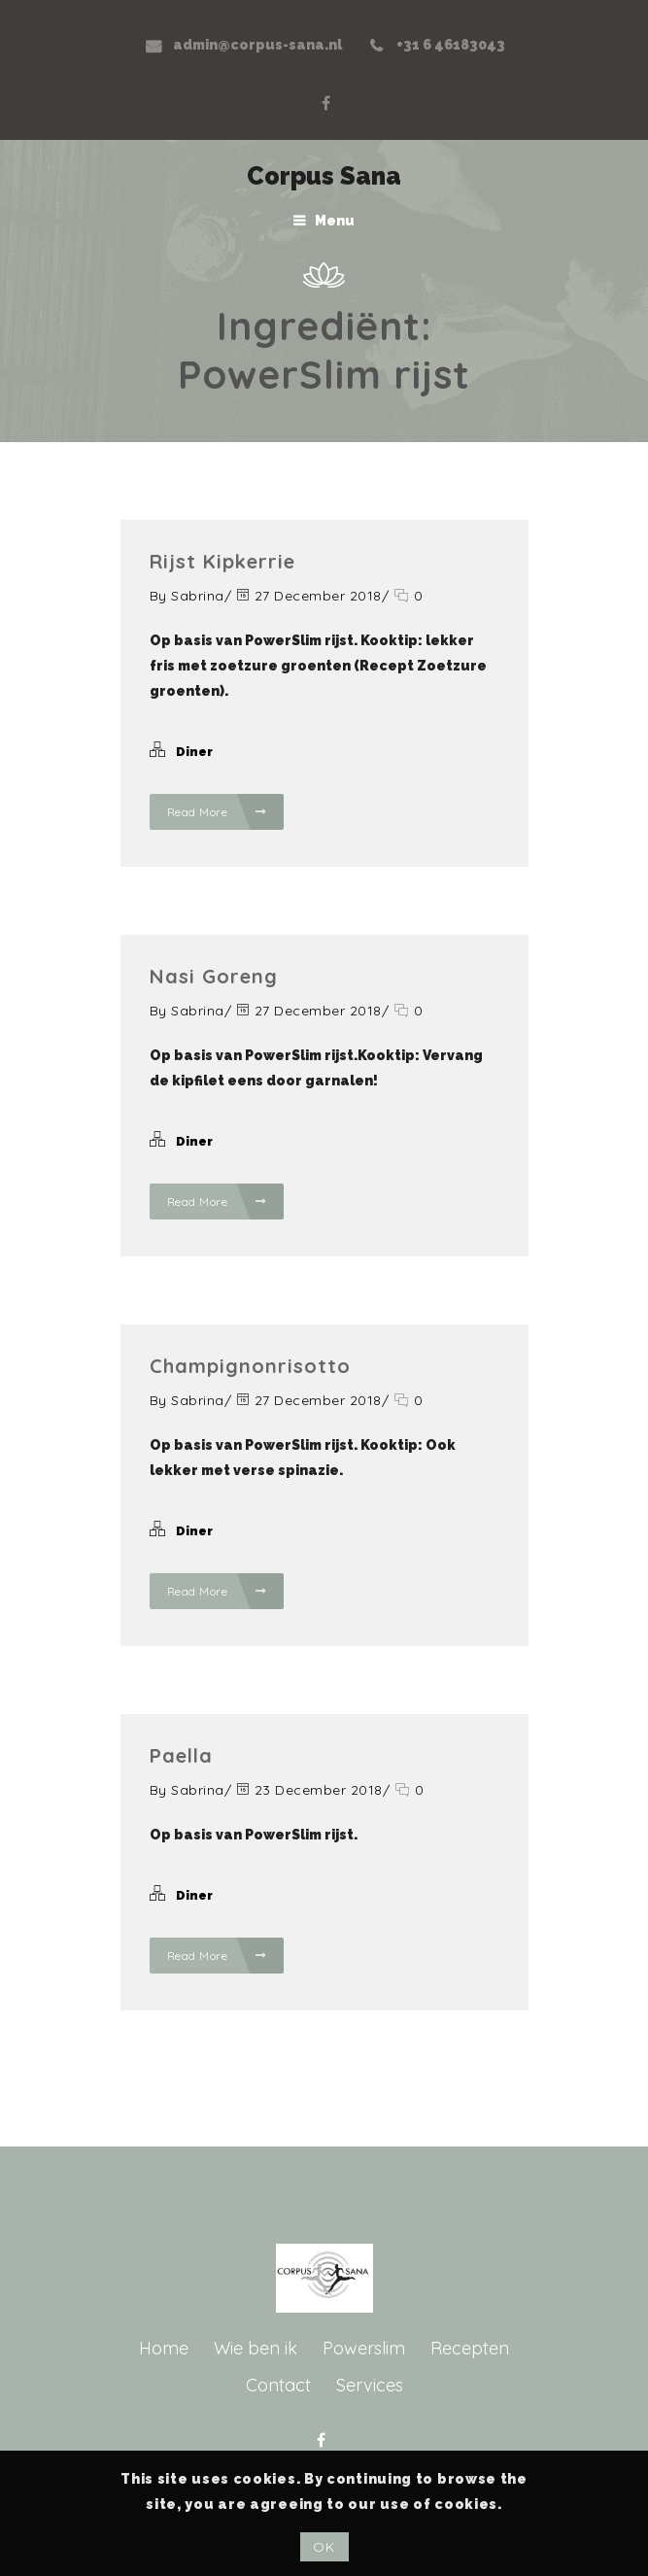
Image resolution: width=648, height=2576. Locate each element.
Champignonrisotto (250, 1366)
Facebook (325, 103)
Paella (181, 1755)
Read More (217, 812)
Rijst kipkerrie (222, 561)
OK (323, 2547)
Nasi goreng (214, 976)
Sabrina (197, 595)
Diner (194, 751)
